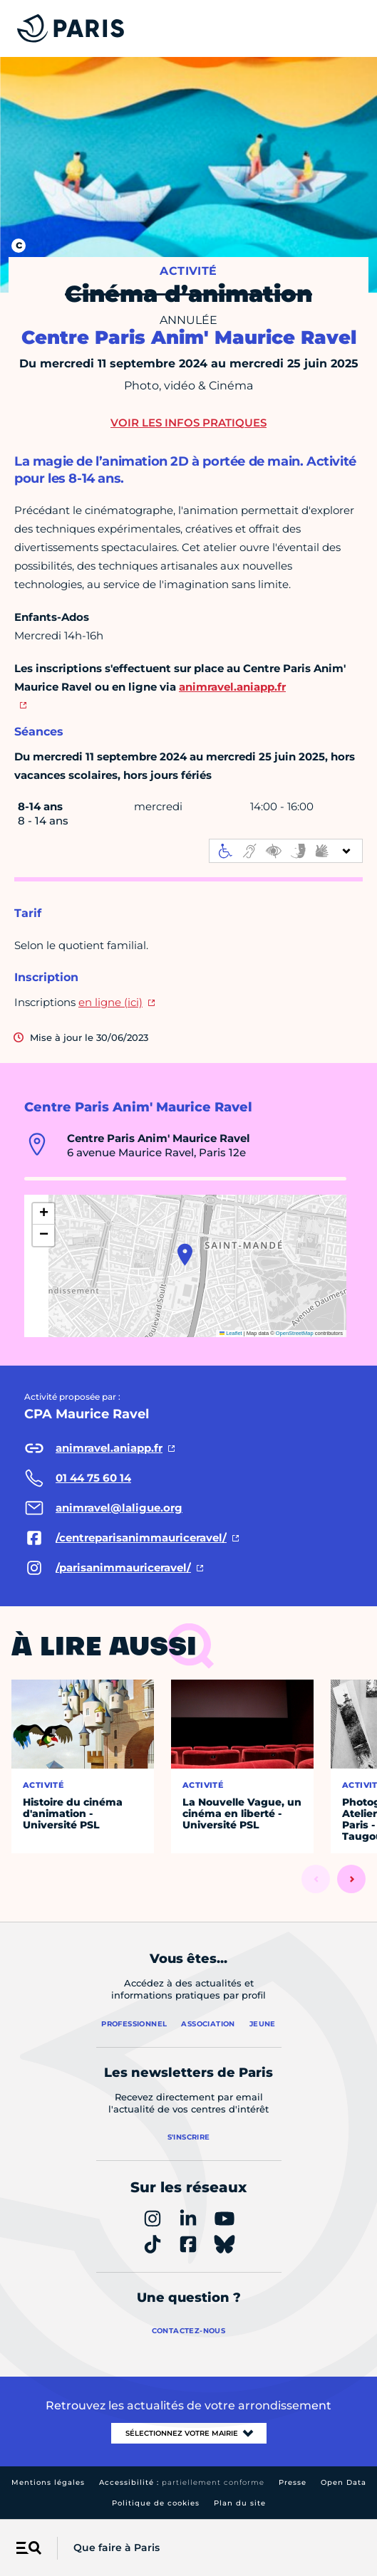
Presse (292, 2482)
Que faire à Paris (116, 2547)
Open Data (343, 2482)
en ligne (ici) (110, 1002)
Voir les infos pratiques (188, 422)
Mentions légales (48, 2482)
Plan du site (240, 2503)
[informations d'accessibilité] (286, 851)
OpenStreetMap (295, 1333)
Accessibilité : (181, 2482)
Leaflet (231, 1333)
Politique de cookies (156, 2503)
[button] (184, 1254)
